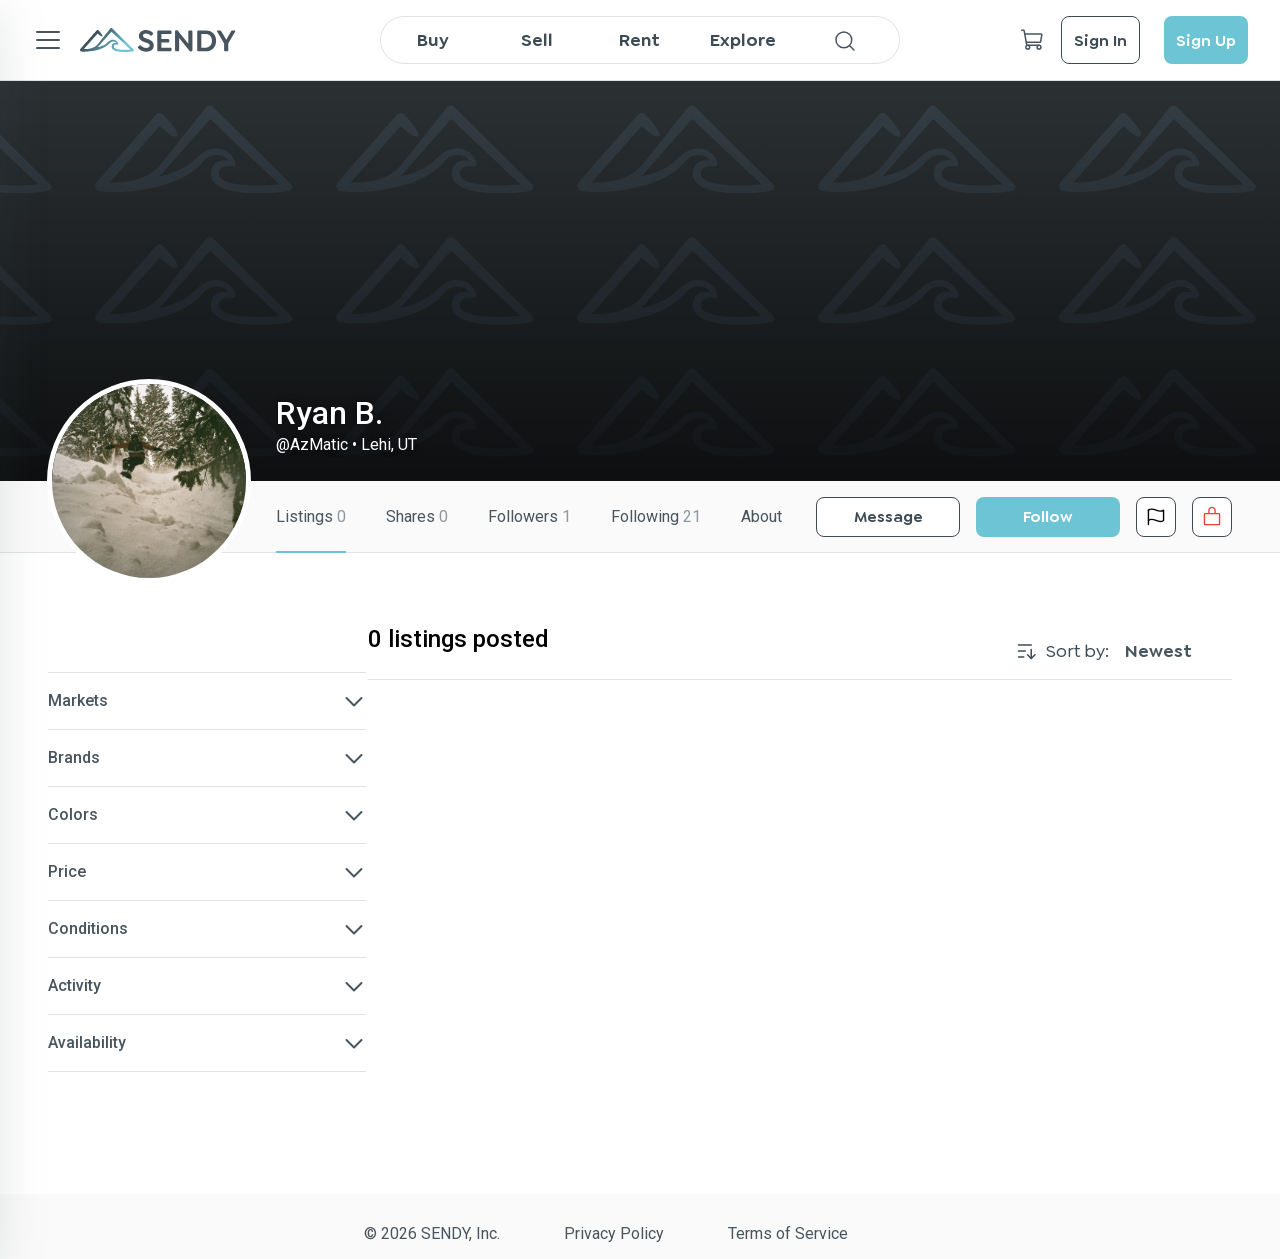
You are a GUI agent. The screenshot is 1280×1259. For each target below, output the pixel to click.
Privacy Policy (614, 1233)
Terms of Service (788, 1233)
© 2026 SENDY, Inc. (432, 1233)
